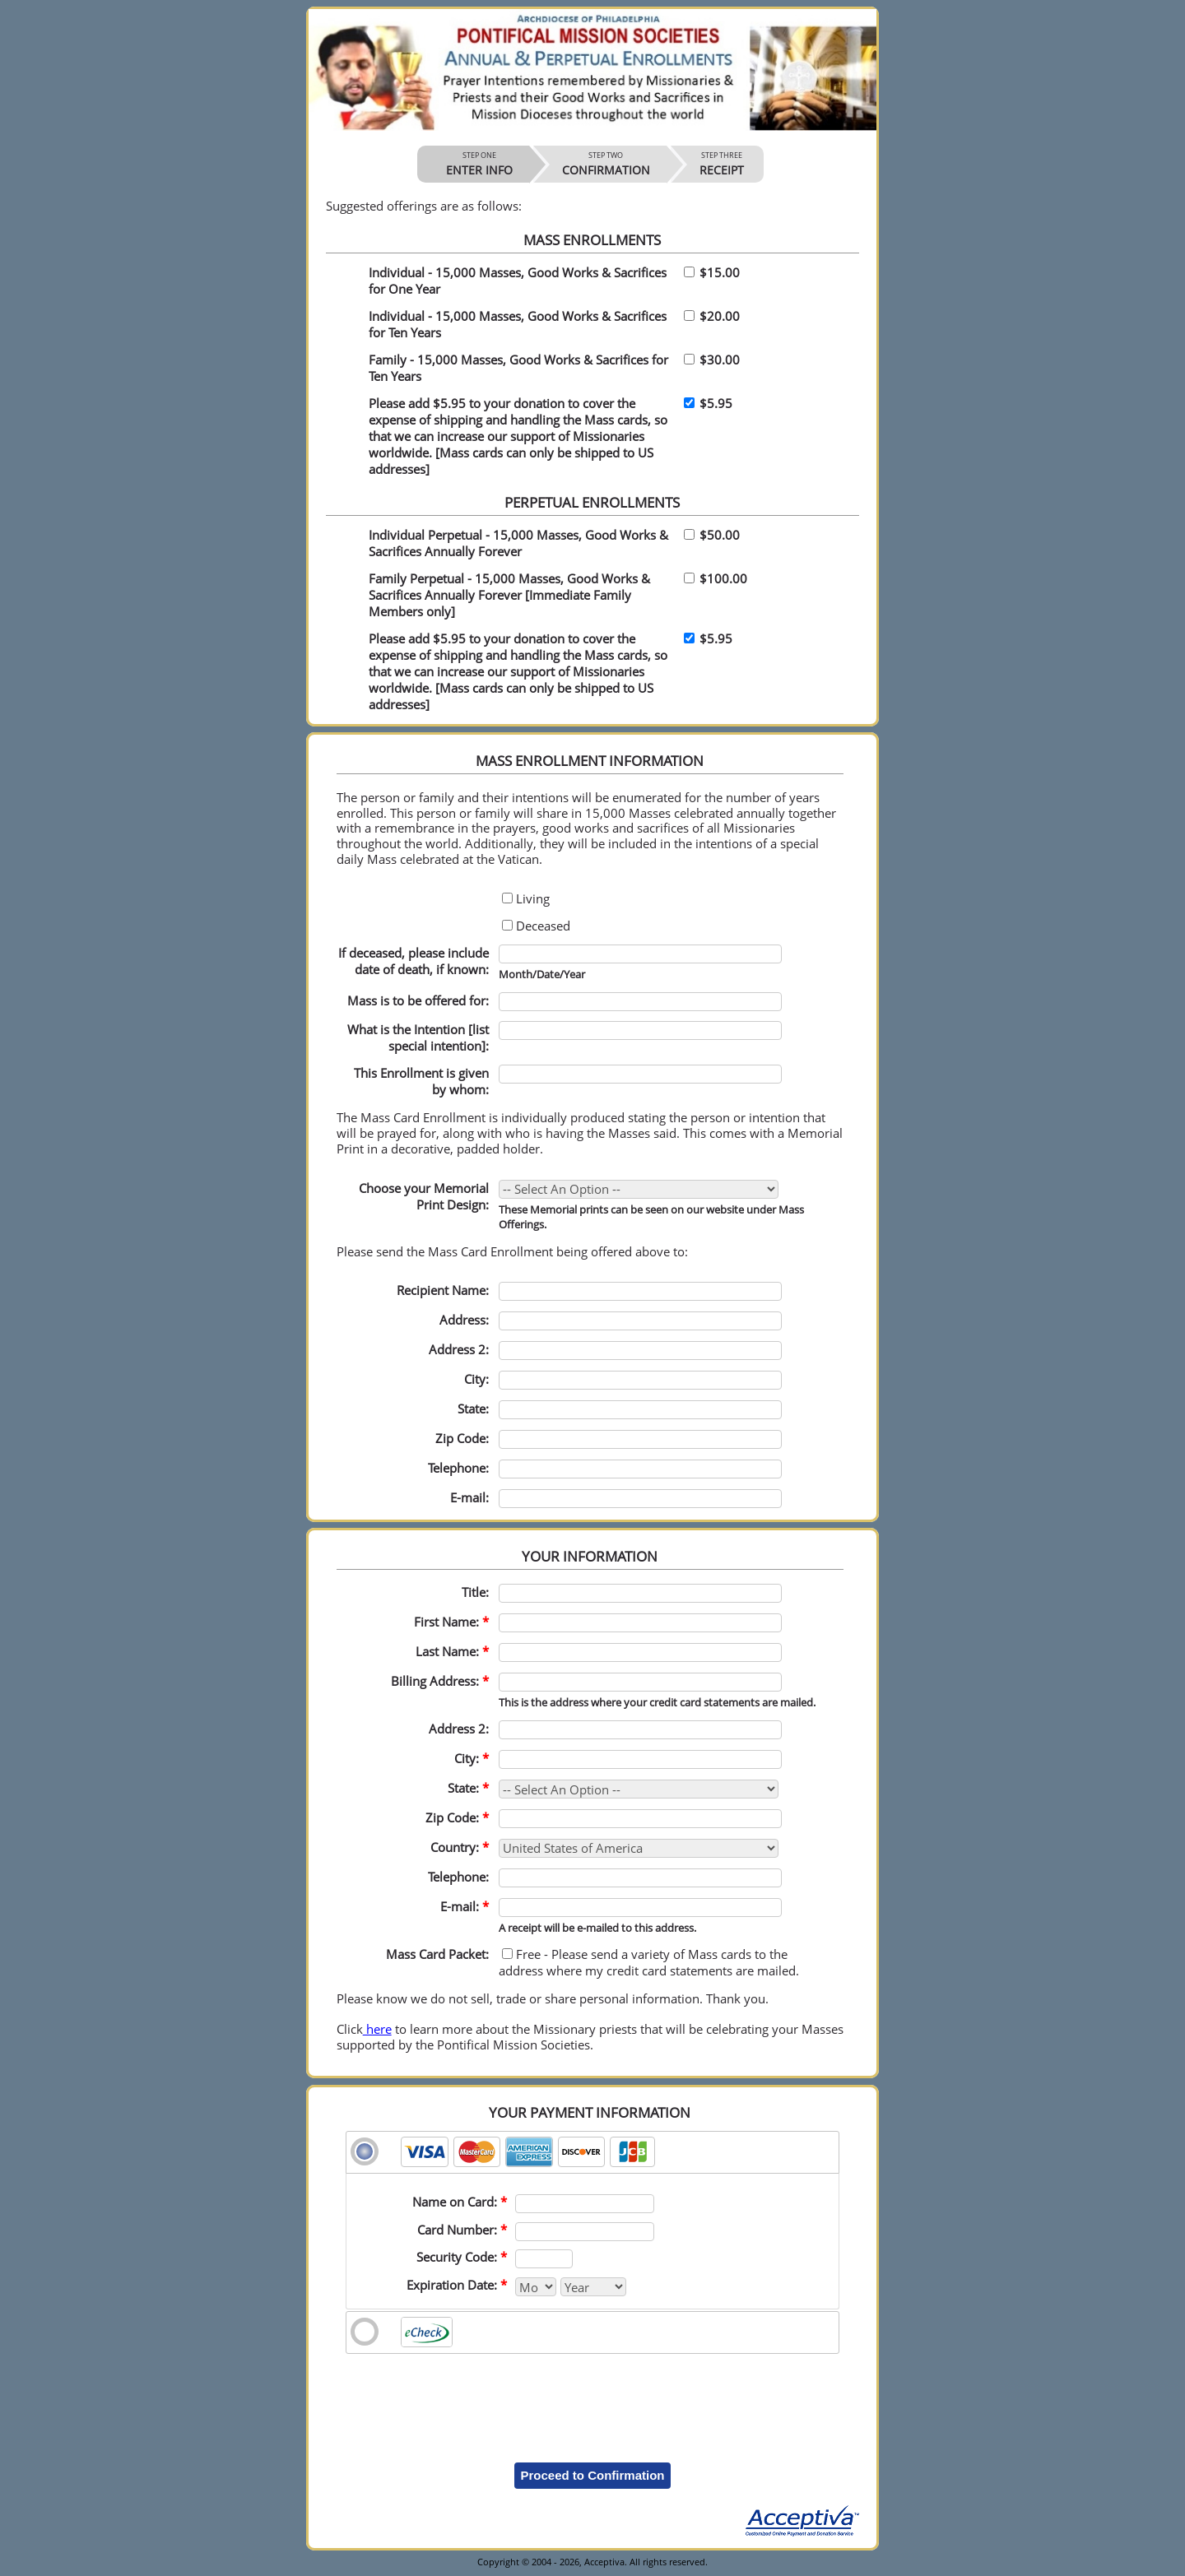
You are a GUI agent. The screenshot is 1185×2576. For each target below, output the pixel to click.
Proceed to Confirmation (592, 2475)
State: (468, 1788)
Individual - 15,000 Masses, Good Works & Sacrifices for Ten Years (518, 324)
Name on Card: (459, 2201)
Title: (475, 1592)
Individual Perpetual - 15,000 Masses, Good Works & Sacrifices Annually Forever (518, 543)
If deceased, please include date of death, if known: (413, 961)
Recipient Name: (443, 1290)
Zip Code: (462, 1438)
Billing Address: (440, 1681)
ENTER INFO (479, 164)
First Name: (451, 1621)
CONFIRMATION (606, 164)
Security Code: (461, 2257)
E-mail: (469, 1497)
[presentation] (592, 2396)
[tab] (592, 2152)
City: (476, 1379)
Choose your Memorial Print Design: (424, 1196)
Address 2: (459, 1349)
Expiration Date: (457, 2285)
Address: (464, 1319)
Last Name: (452, 1651)
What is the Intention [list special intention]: (418, 1037)
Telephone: (458, 1468)
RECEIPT (721, 164)
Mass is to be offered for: (418, 1000)
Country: (459, 1847)
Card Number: (462, 2229)
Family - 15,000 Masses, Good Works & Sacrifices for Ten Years (518, 367)
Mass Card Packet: (437, 1954)
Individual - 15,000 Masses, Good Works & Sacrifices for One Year (518, 280)
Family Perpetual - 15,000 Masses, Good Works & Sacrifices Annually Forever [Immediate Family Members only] (509, 595)
